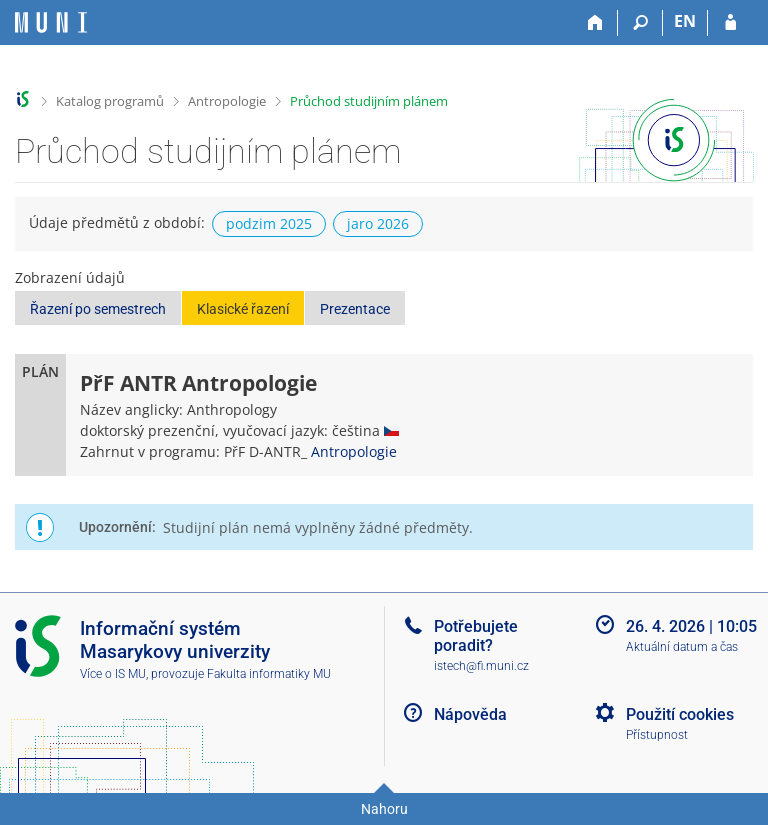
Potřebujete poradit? (476, 636)
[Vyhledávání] (640, 23)
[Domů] (595, 23)
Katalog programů (110, 101)
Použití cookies (680, 714)
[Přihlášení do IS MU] (730, 23)
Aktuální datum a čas (682, 647)
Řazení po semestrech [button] (98, 309)
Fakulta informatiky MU (269, 674)
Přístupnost (657, 735)
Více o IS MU (113, 674)
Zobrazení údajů (70, 277)
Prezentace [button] (355, 309)
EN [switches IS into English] (685, 21)
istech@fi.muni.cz (481, 666)
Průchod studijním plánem (369, 101)
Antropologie (227, 101)
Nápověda (470, 714)
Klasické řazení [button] (243, 309)
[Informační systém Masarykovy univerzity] (51, 22)
